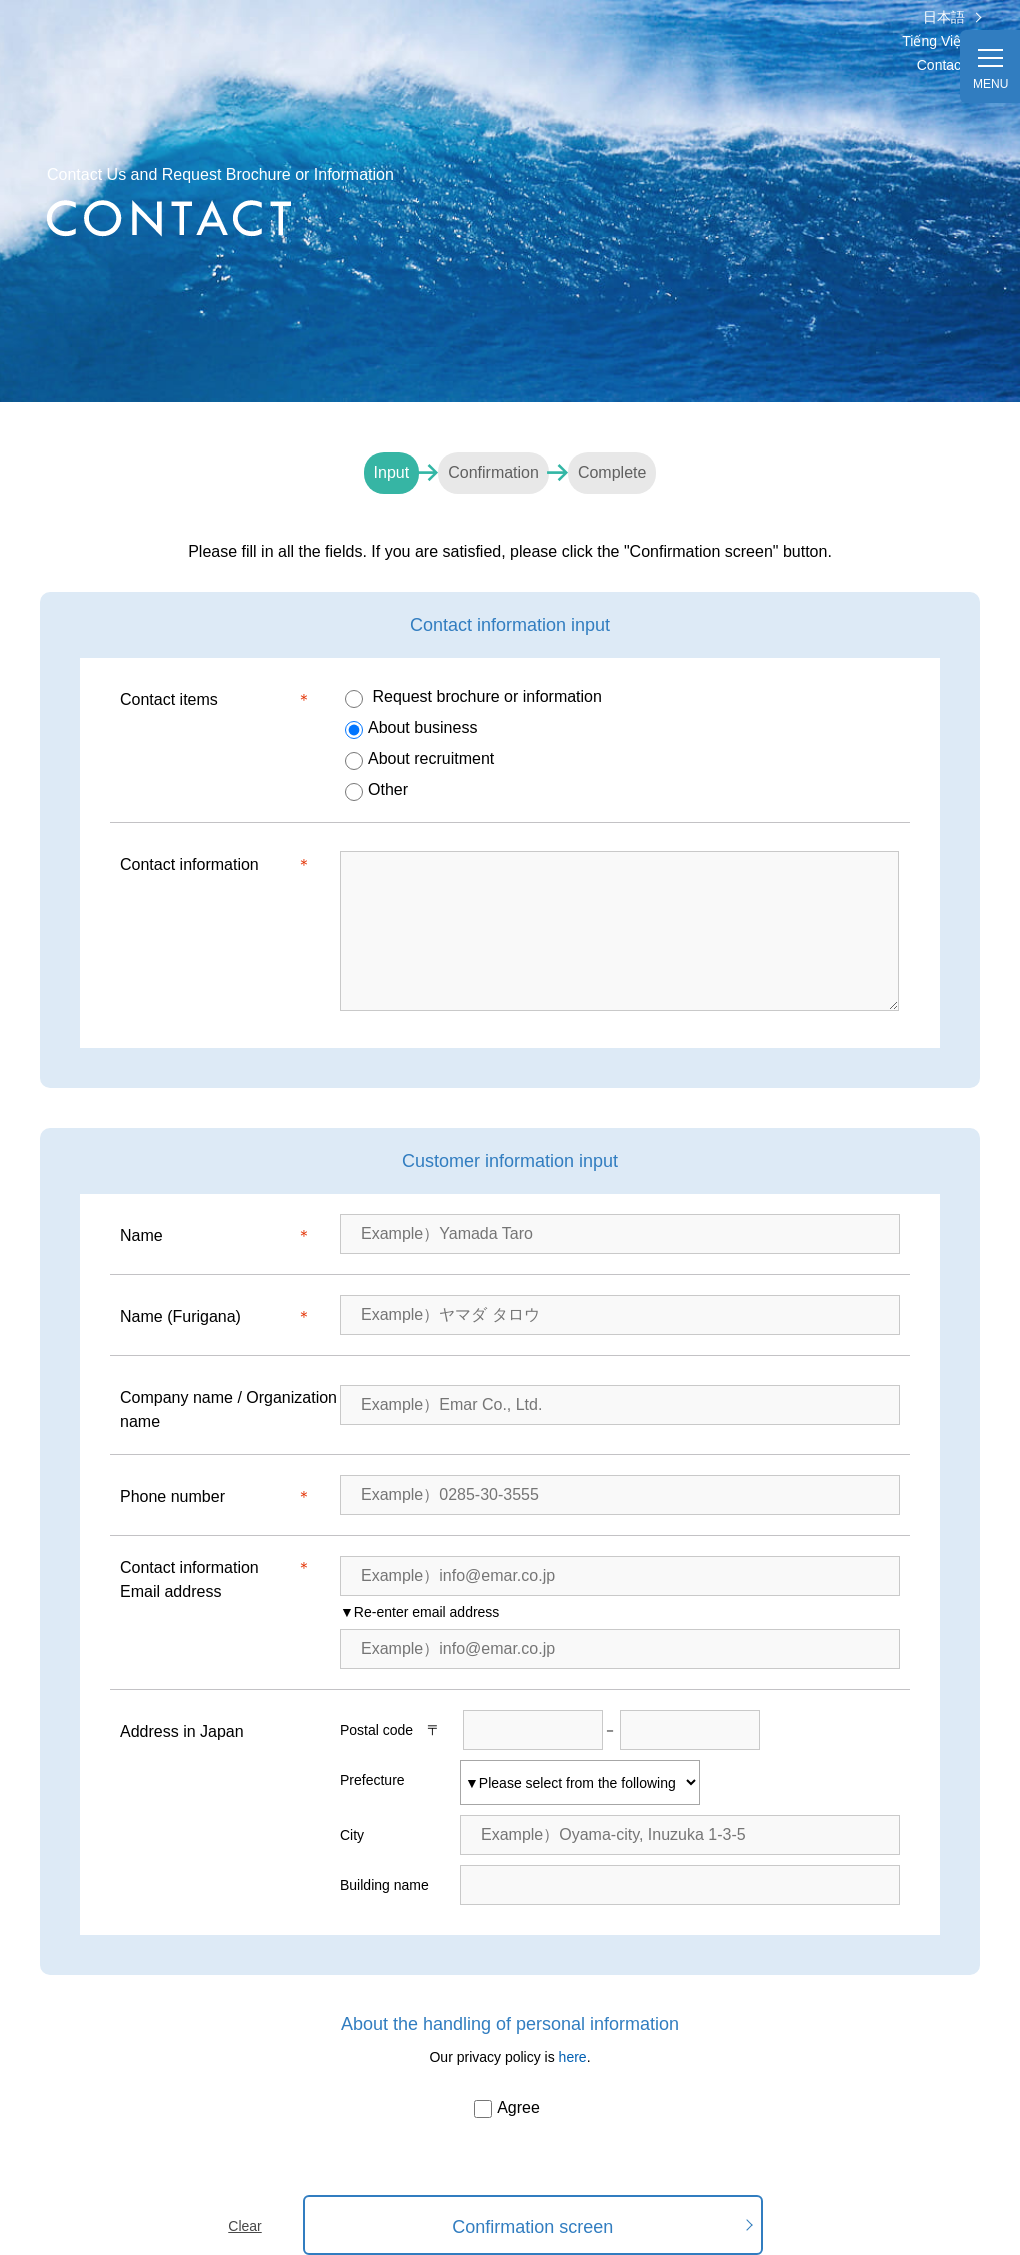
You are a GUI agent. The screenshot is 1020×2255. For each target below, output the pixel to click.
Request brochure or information (473, 698)
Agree (507, 2108)
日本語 (944, 17)
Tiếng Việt (933, 41)
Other (376, 791)
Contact (941, 65)
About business (411, 729)
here (573, 2057)
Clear (244, 2226)
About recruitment (419, 760)
